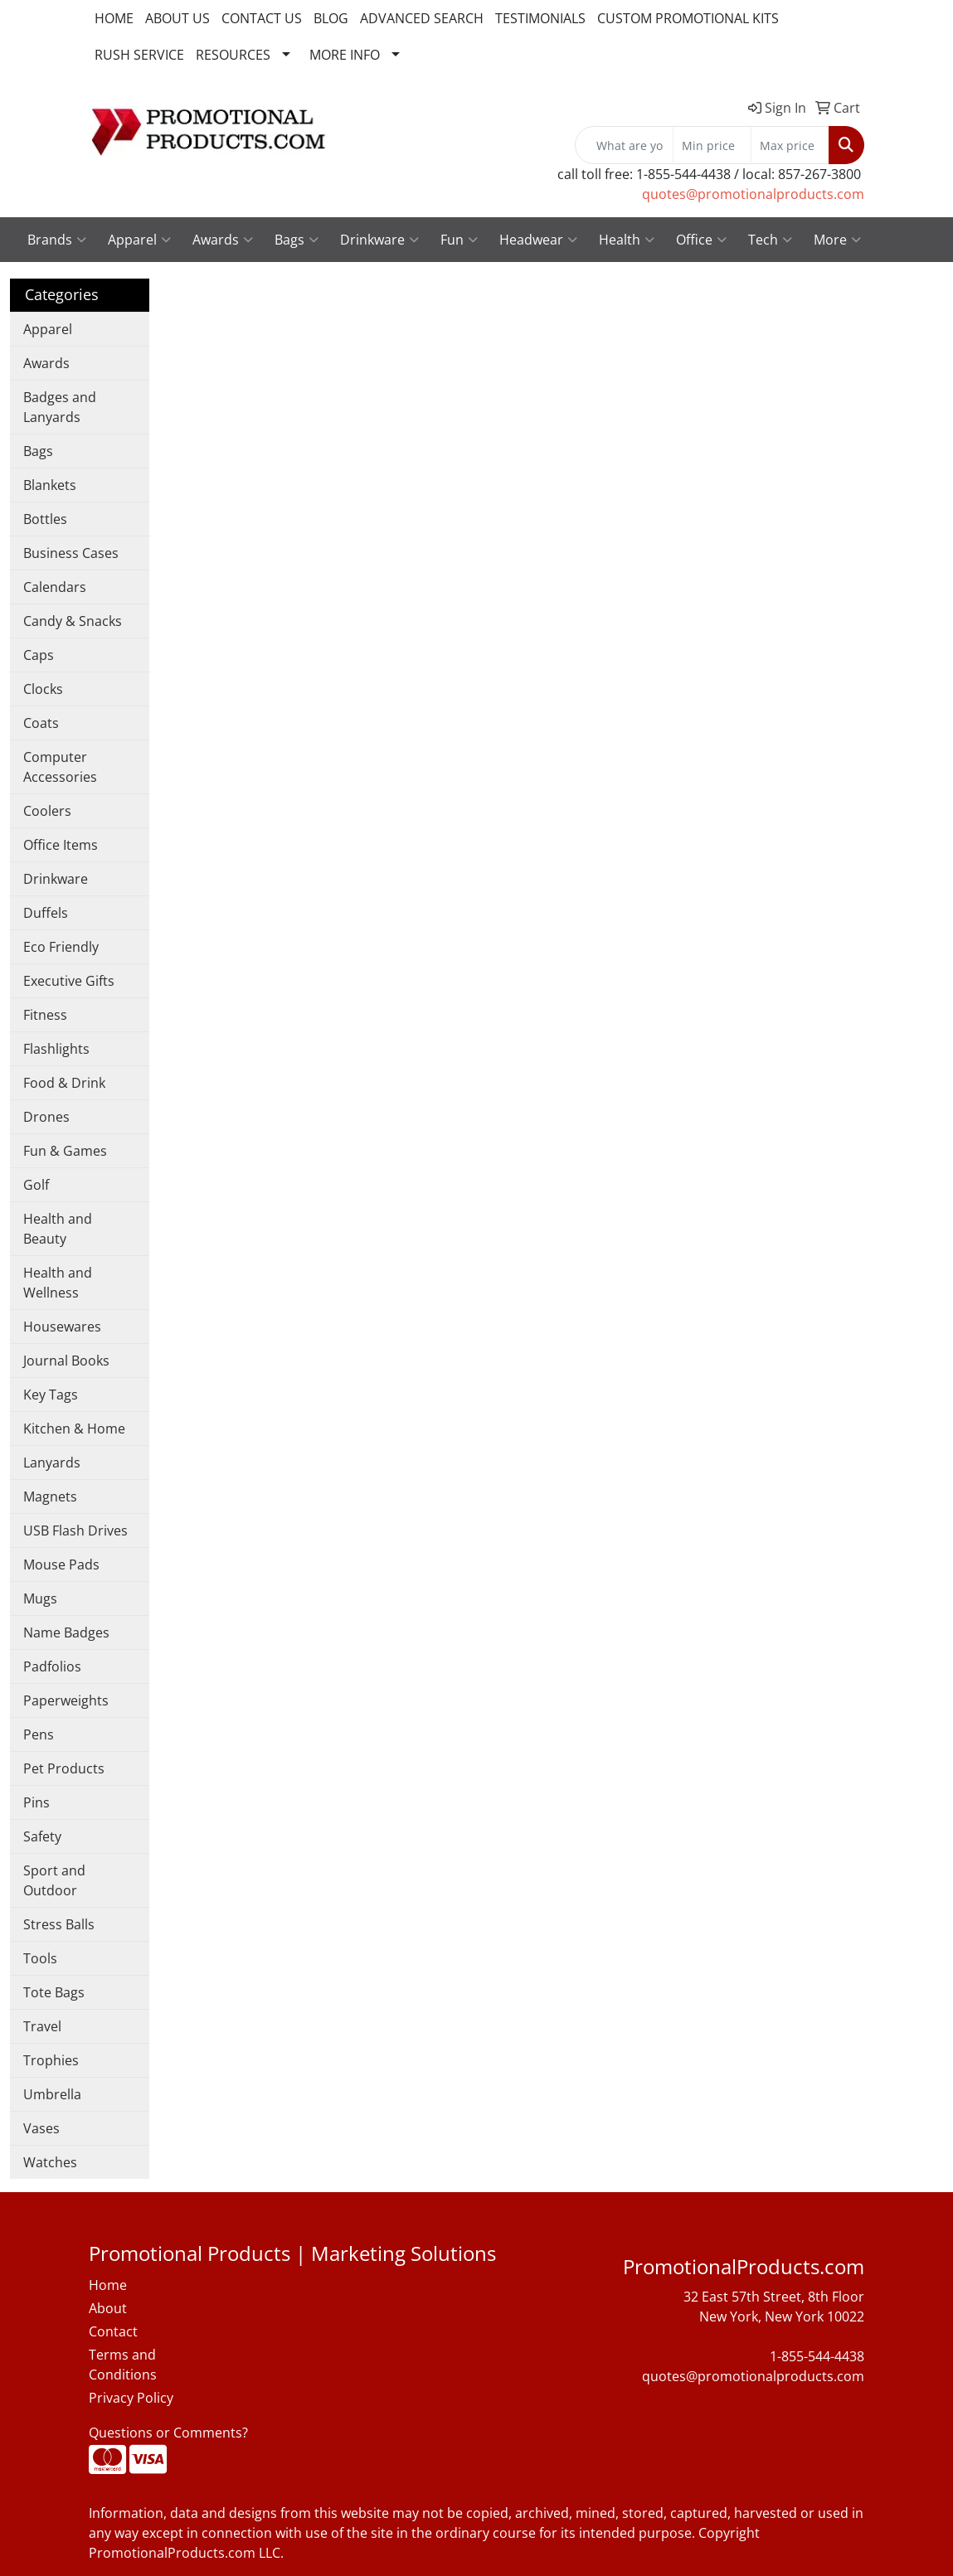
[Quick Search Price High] (790, 145)
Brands (56, 240)
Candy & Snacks (72, 621)
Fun (459, 240)
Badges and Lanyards (59, 407)
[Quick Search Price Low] (712, 145)
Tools (40, 1958)
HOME (114, 18)
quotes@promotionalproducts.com (753, 194)
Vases (41, 2128)
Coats (41, 723)
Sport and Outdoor (54, 1880)
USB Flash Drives (75, 1530)
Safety (42, 1836)
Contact (113, 2331)
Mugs (40, 1598)
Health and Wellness (57, 1283)
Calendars (54, 587)
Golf (36, 1185)
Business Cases (71, 553)
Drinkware (379, 240)
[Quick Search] (624, 145)
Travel (42, 2026)
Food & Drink (64, 1083)
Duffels (45, 913)
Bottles (45, 519)
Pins (36, 1802)
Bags (296, 240)
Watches (50, 2162)
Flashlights (56, 1049)
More (837, 240)
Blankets (49, 485)
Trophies (51, 2060)
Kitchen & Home (74, 1428)
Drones (46, 1117)
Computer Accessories (60, 767)
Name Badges (66, 1632)
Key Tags (50, 1394)
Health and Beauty (57, 1229)
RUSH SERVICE (139, 55)
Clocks (43, 689)
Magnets (50, 1496)
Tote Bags (54, 1992)
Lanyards (51, 1462)
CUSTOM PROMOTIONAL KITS (688, 18)
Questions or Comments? (168, 2432)
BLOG (331, 18)
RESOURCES (233, 55)
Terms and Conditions (123, 2365)
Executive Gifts (68, 981)
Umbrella (52, 2094)
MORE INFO (344, 55)
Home (108, 2285)
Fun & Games (65, 1151)
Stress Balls (59, 1924)
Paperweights (66, 1700)
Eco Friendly (61, 947)
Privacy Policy (131, 2398)
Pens (38, 1734)
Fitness (45, 1015)
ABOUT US (177, 18)
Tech (770, 240)
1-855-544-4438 (817, 2356)
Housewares (62, 1326)
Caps (38, 655)
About (108, 2308)
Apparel (139, 240)
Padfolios (52, 1666)
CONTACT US (261, 18)
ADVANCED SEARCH (422, 18)
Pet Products (64, 1768)
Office (701, 240)
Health (626, 240)
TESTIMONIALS (540, 18)
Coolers (47, 811)
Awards (222, 240)
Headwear (538, 240)
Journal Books (66, 1360)
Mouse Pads (61, 1564)
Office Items (60, 845)
